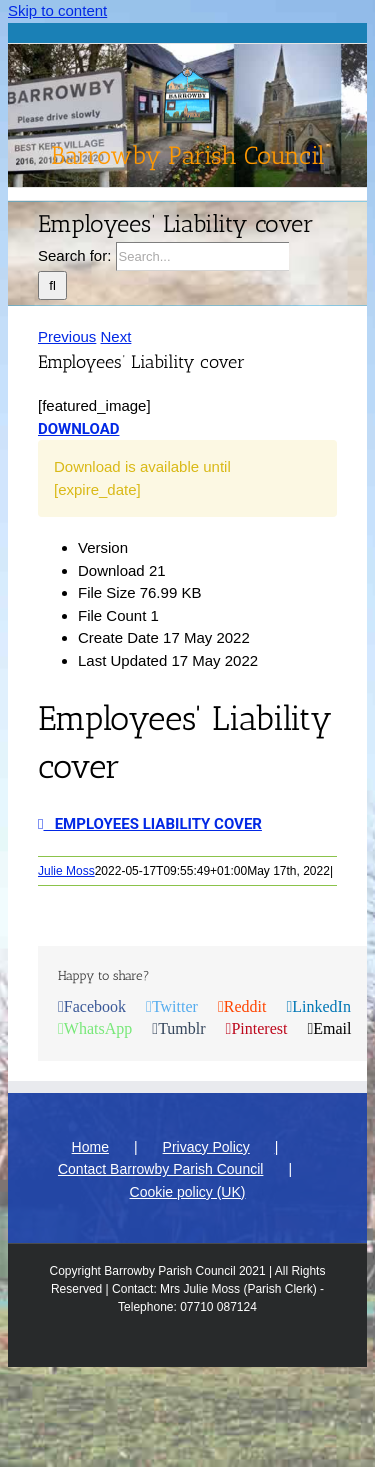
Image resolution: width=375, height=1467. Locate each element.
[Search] (52, 285)
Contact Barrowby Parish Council (160, 1169)
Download (78, 429)
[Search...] (202, 256)
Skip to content (57, 10)
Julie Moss (66, 871)
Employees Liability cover (150, 824)
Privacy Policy (206, 1147)
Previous (67, 336)
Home (90, 1147)
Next (116, 336)
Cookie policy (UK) (188, 1192)
